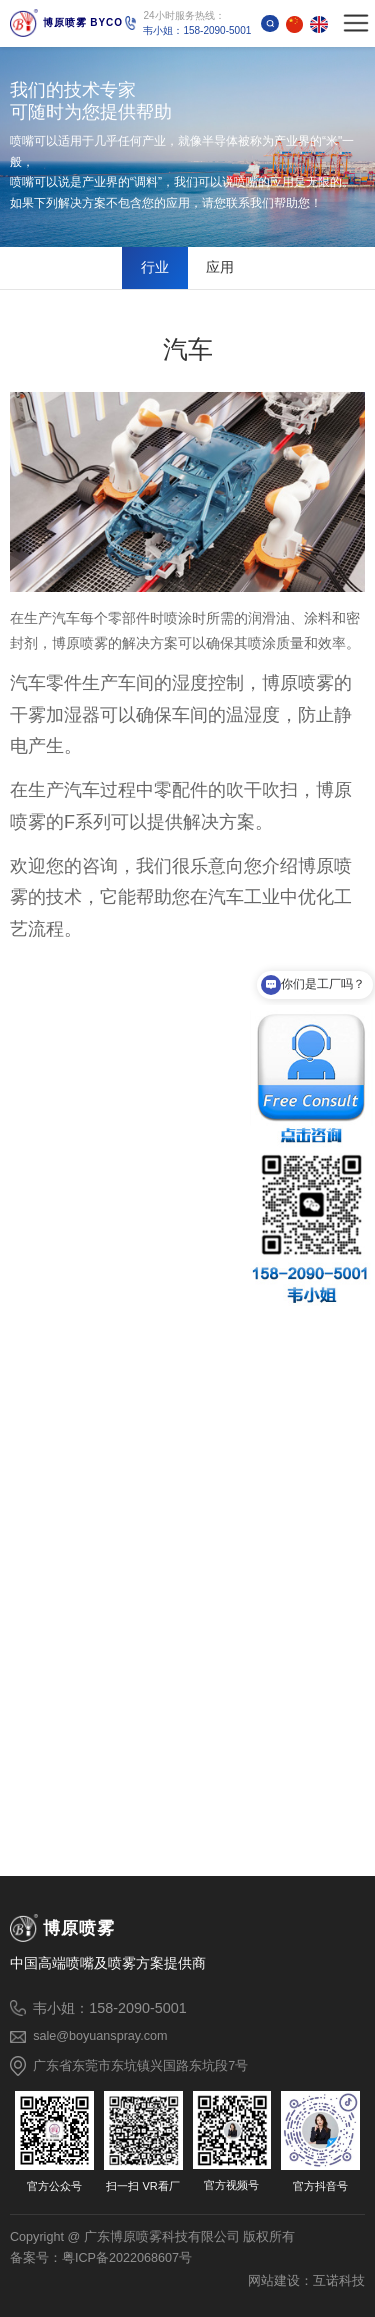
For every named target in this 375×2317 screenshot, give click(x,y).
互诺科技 (339, 2280)
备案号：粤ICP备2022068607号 (101, 2258)
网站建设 (274, 2280)
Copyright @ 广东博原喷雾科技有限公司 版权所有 (152, 2237)
